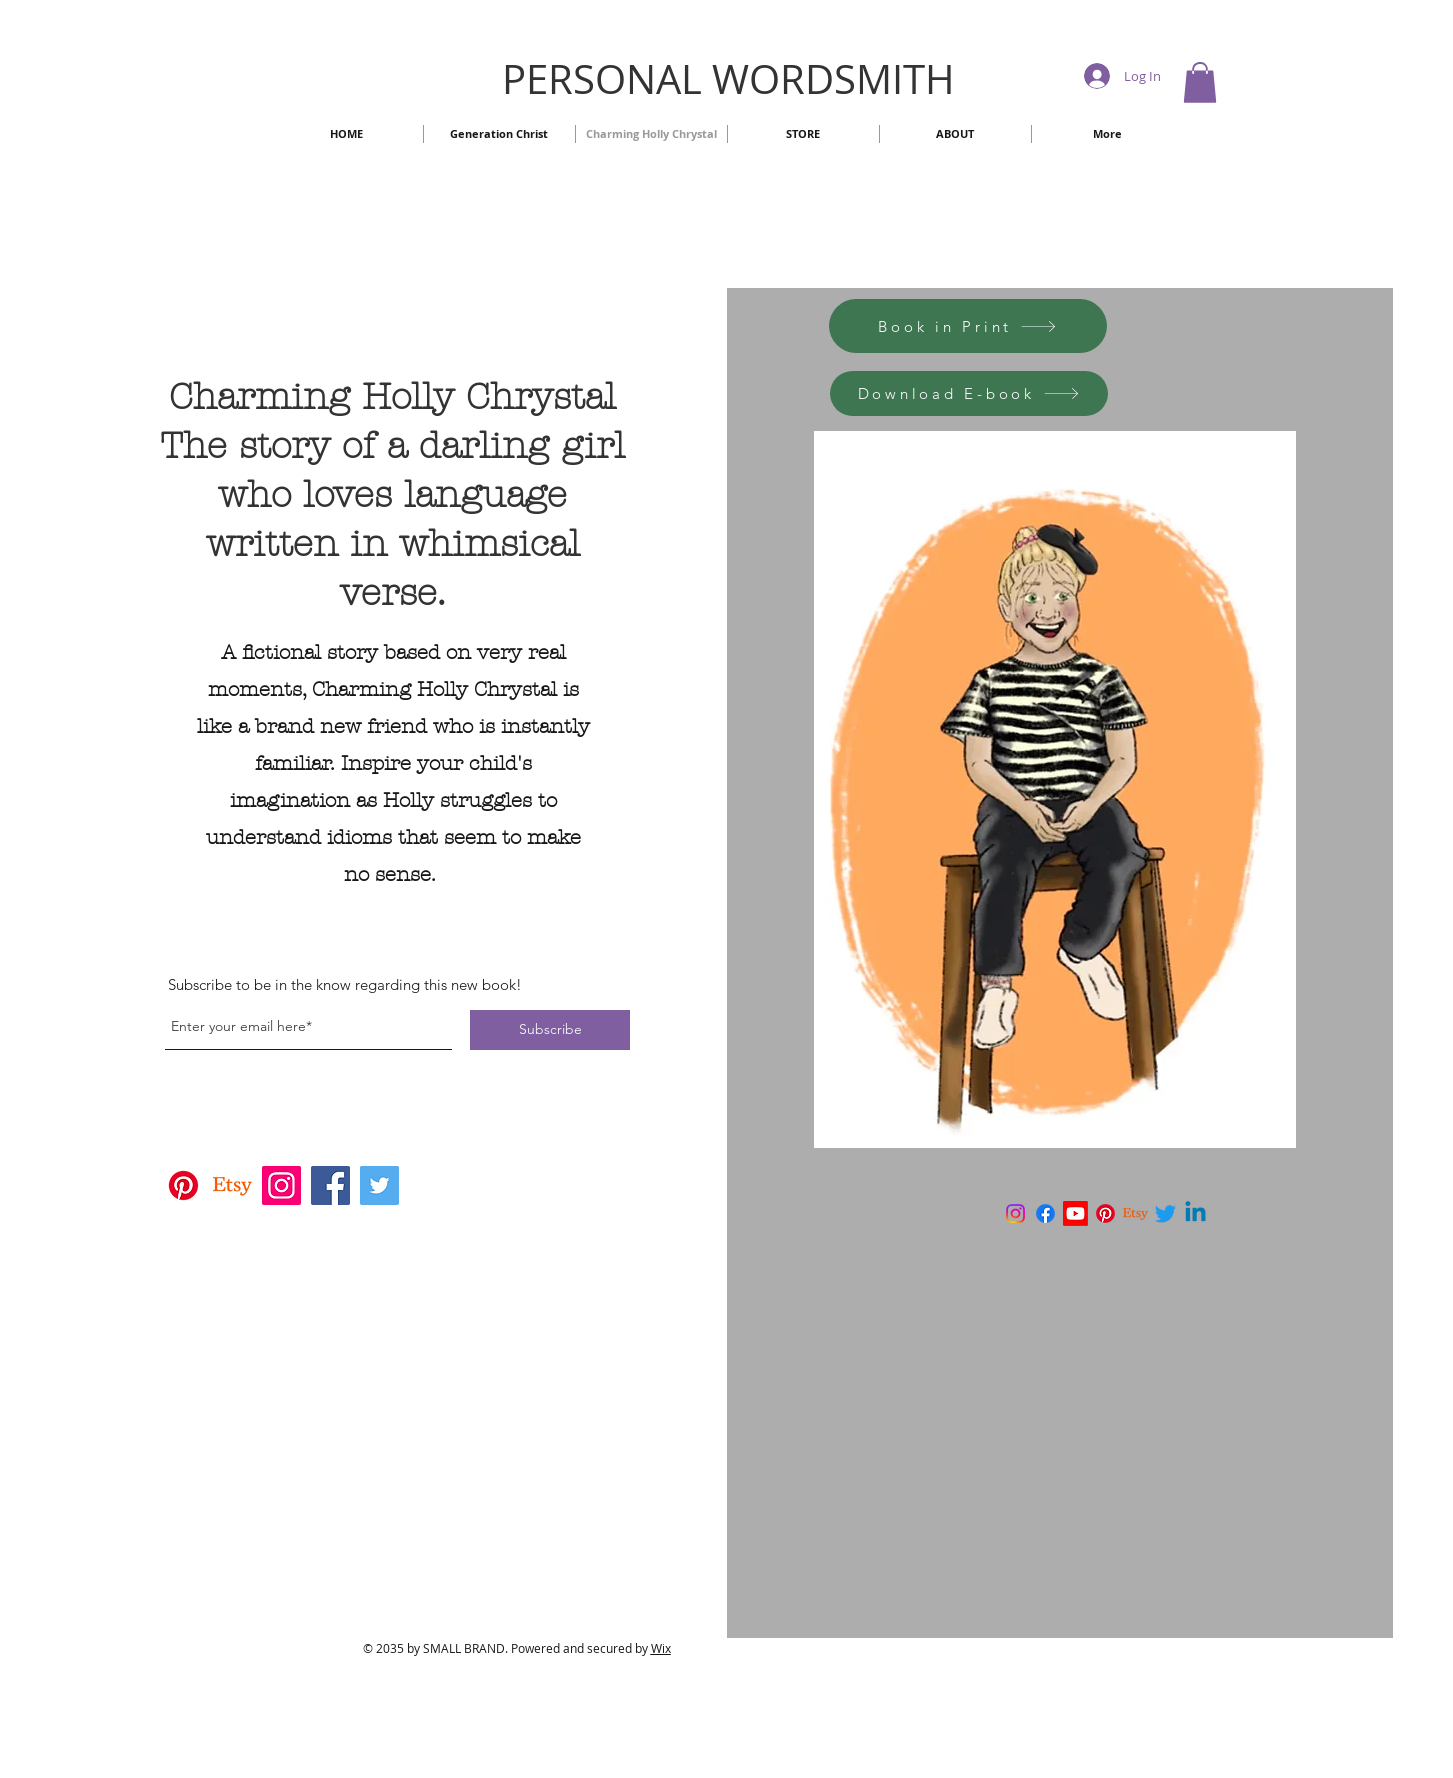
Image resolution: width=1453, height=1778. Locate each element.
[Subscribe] (550, 1030)
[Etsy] (232, 1185)
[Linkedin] (1195, 1213)
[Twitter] (379, 1185)
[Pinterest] (183, 1185)
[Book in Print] (968, 326)
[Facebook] (330, 1185)
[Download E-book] (969, 393)
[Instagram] (281, 1185)
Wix (661, 1648)
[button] (1200, 82)
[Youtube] (1075, 1213)
